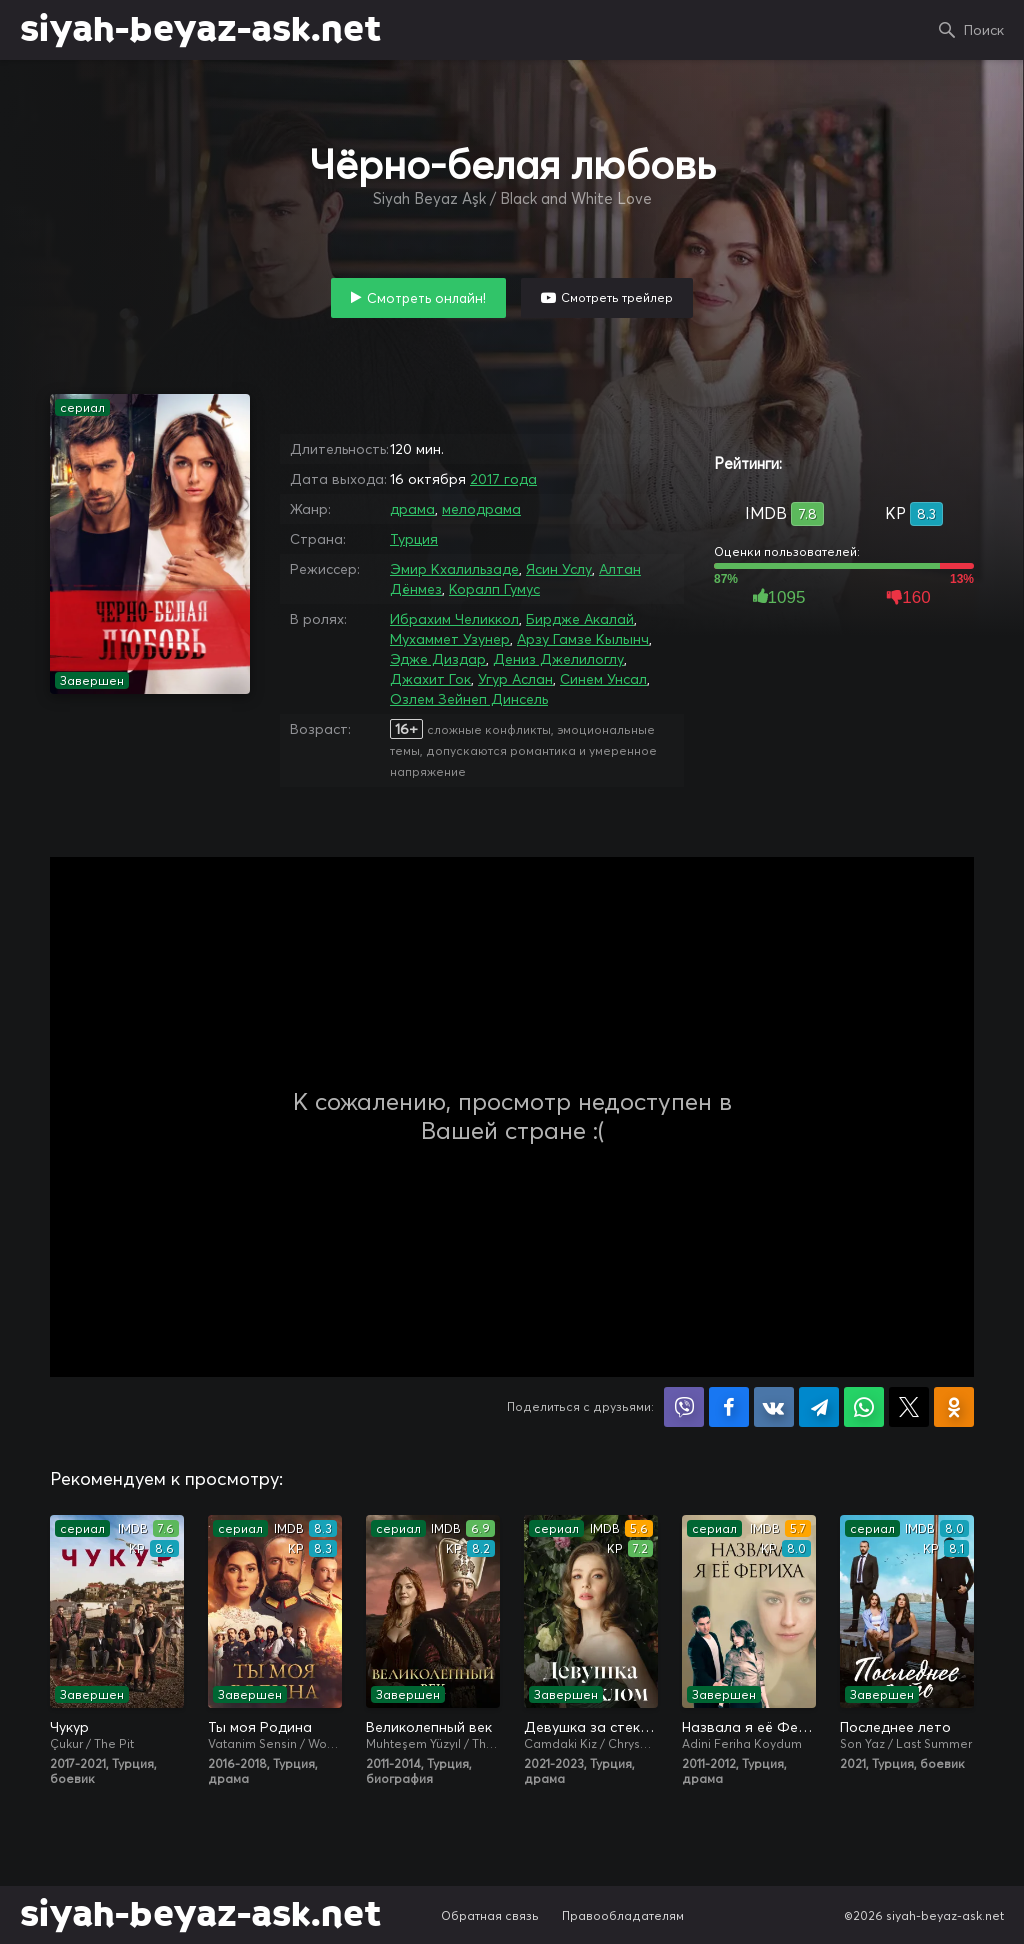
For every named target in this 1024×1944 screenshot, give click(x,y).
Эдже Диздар (438, 659)
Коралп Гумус (494, 589)
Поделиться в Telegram (819, 1407)
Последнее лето (895, 1727)
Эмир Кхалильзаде (454, 569)
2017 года (503, 479)
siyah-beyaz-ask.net (200, 30)
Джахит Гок (430, 679)
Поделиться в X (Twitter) (909, 1407)
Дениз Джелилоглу (558, 659)
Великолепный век (429, 1727)
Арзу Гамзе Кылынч (583, 639)
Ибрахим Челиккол (454, 619)
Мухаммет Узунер (450, 639)
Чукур (69, 1727)
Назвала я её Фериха (749, 1727)
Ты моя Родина (260, 1727)
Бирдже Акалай (580, 619)
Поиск (984, 30)
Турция (414, 539)
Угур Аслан (515, 679)
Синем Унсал (603, 679)
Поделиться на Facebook (729, 1407)
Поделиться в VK (774, 1407)
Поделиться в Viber (684, 1407)
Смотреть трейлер (617, 297)
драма (412, 509)
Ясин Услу (559, 569)
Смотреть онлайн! (426, 298)
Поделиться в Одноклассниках (954, 1407)
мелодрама (481, 509)
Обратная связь (490, 1915)
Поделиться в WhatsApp (864, 1407)
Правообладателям (623, 1915)
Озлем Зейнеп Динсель (469, 699)
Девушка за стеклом (591, 1727)
